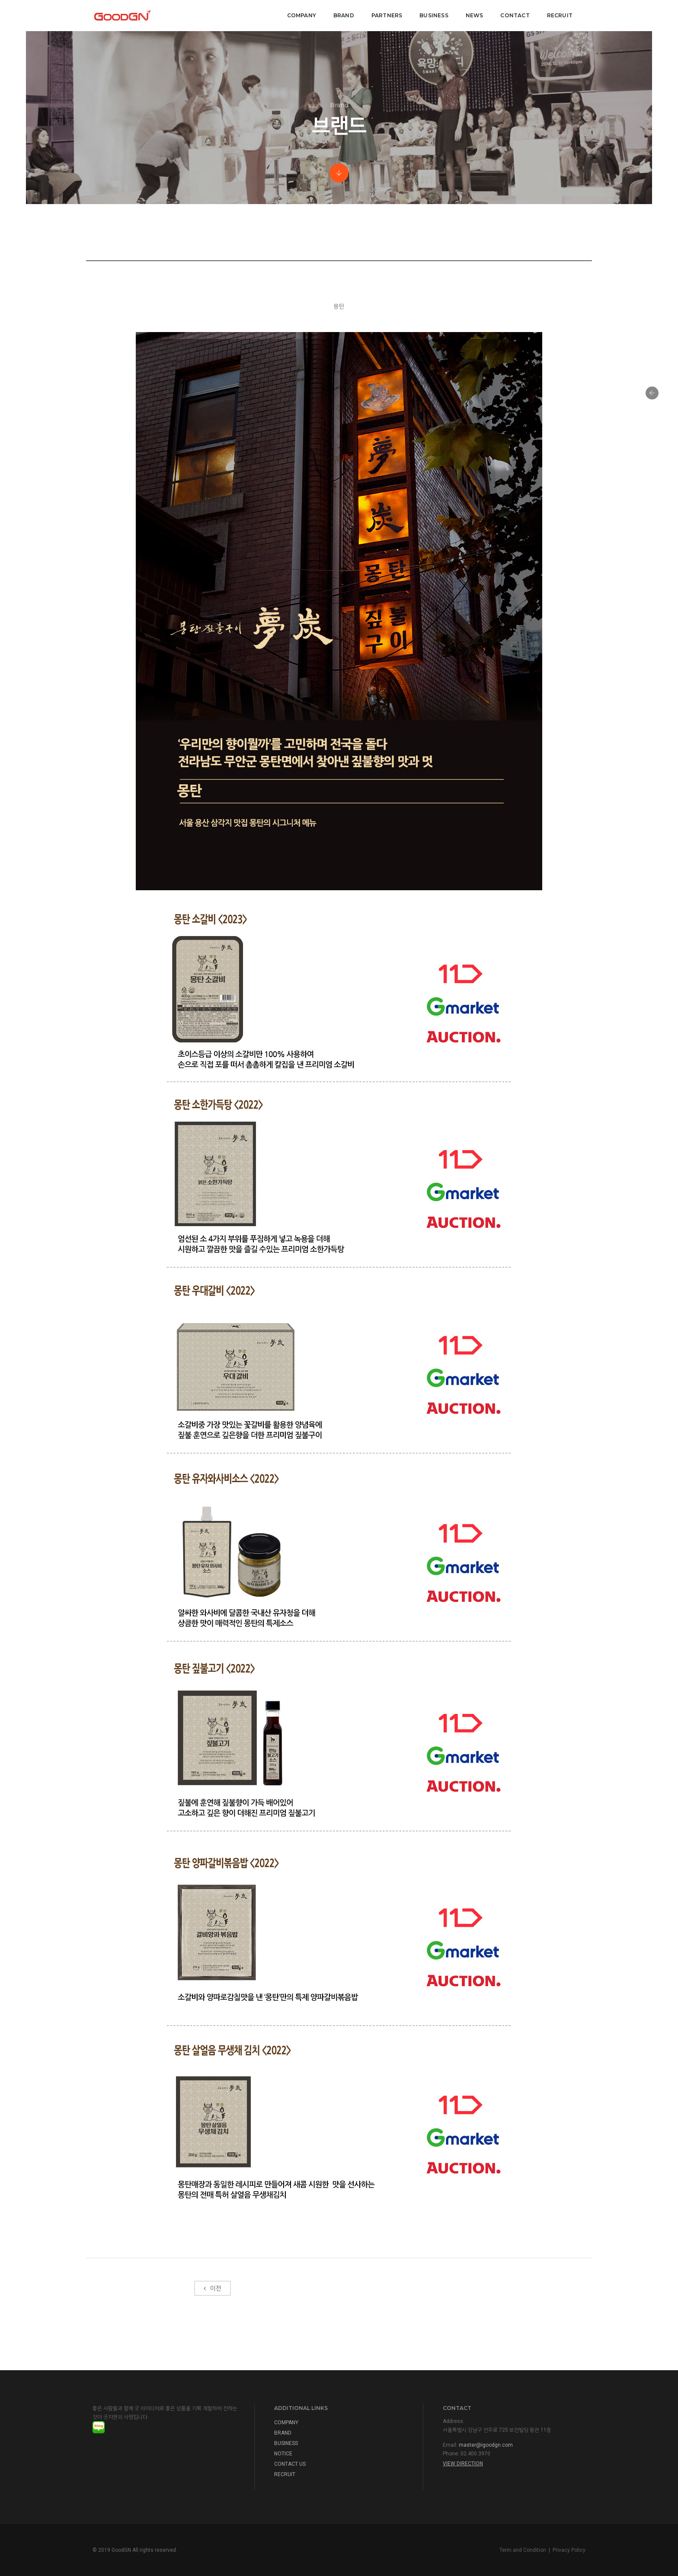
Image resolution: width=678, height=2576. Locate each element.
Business (433, 15)
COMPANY (301, 15)
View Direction (463, 2464)
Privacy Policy (569, 2550)
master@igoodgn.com (486, 2445)
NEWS (474, 15)
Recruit (559, 15)
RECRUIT (284, 2474)
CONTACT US (290, 2464)
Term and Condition (522, 2550)
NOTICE (283, 2454)
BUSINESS (286, 2443)
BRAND (343, 15)
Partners (386, 15)
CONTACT (514, 15)
